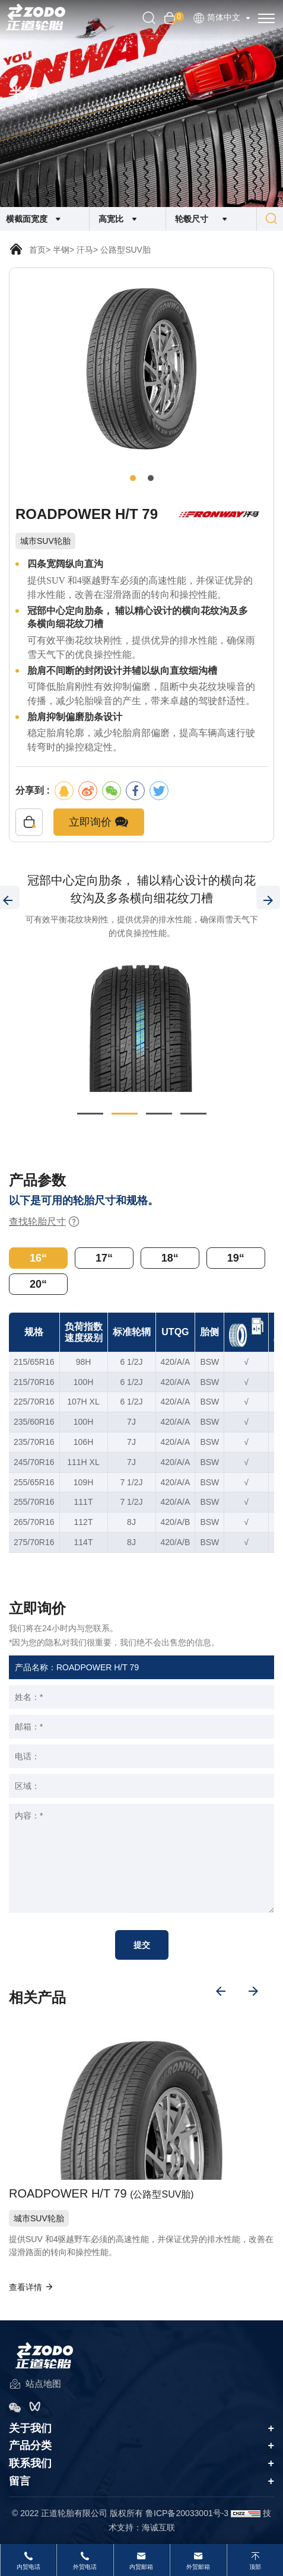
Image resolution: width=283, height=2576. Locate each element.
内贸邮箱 (141, 2567)
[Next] (268, 897)
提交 (141, 1945)
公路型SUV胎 (125, 249)
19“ (235, 1258)
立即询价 (99, 821)
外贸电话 (85, 2567)
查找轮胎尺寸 (44, 1222)
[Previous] (221, 1991)
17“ (104, 1258)
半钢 (61, 249)
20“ (38, 1284)
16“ (38, 1258)
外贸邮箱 (198, 2567)
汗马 (85, 249)
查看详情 (31, 2287)
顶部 (255, 2567)
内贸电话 (28, 2567)
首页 (37, 249)
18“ (170, 1258)
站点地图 (35, 2385)
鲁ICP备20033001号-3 (186, 2513)
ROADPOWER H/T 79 (101, 2194)
